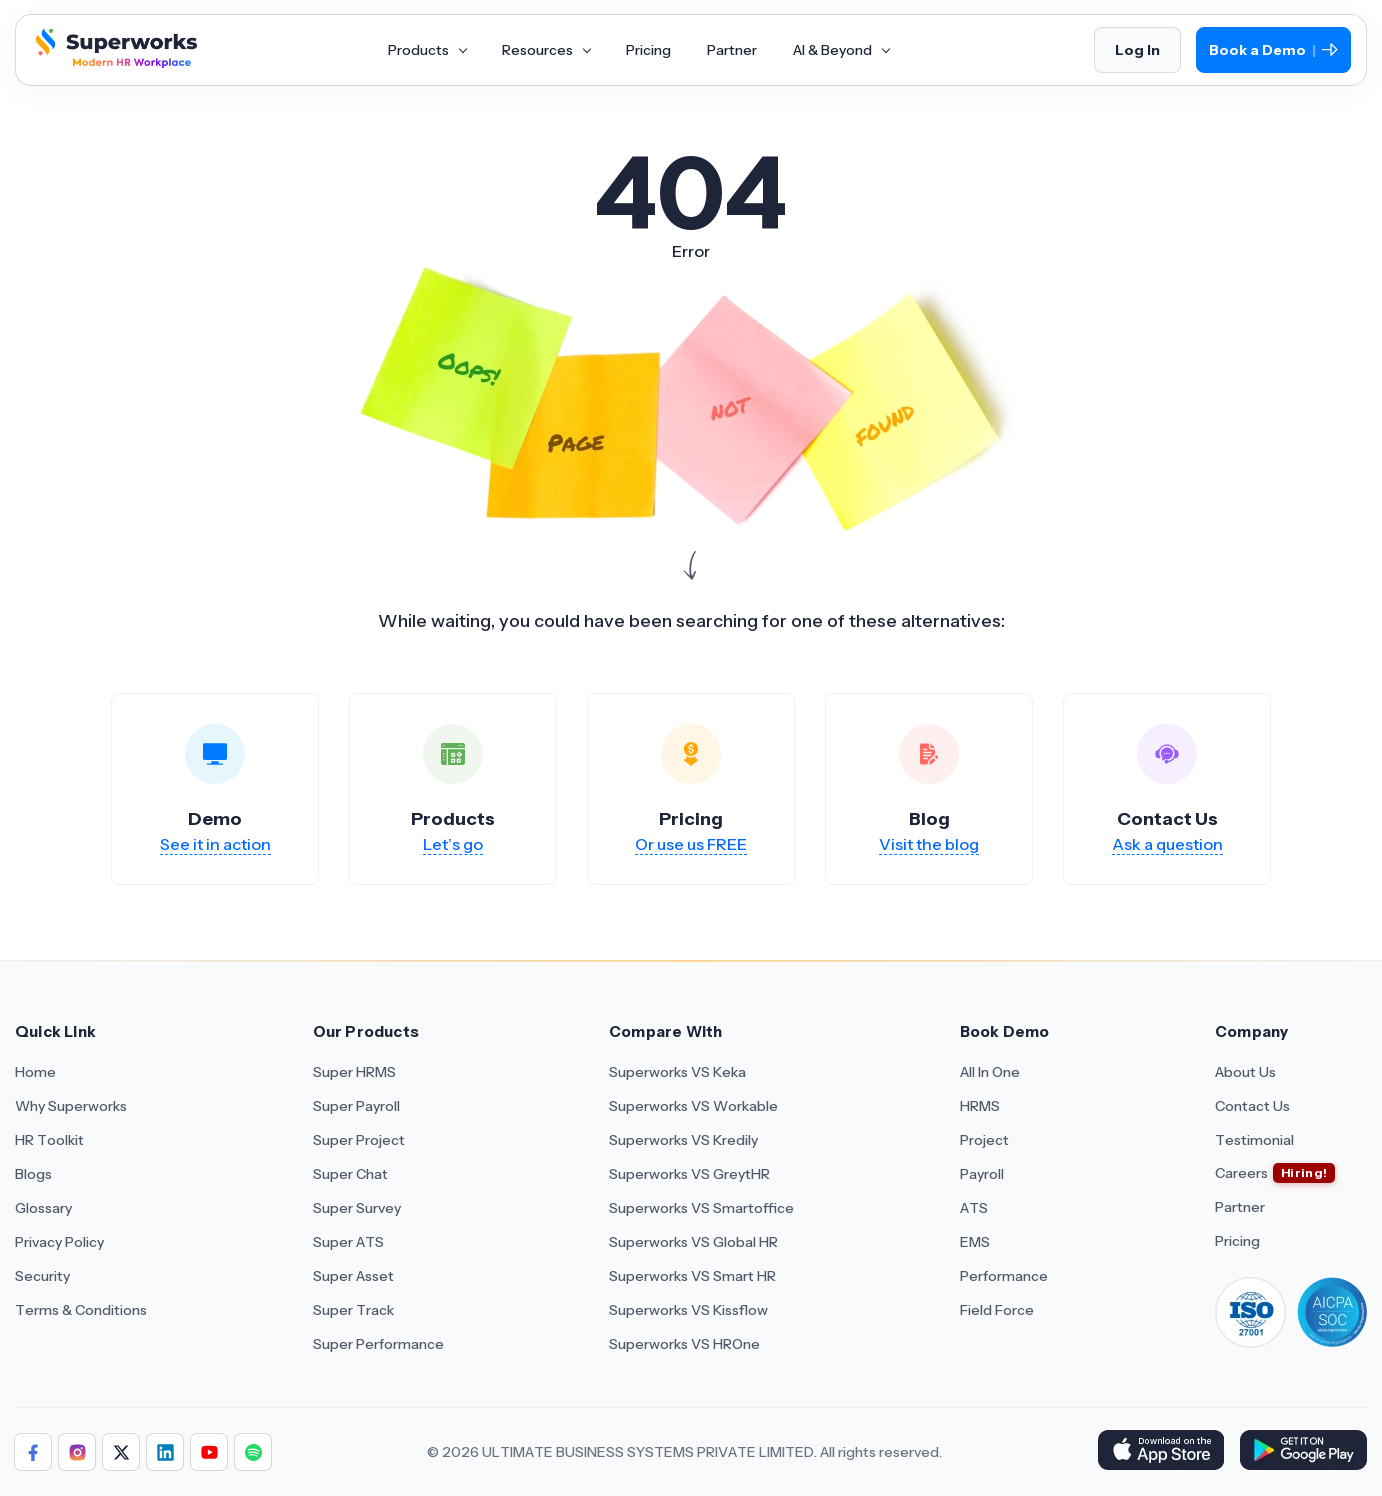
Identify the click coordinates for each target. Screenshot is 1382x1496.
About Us (1245, 1072)
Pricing (1237, 1241)
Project (984, 1140)
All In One (990, 1072)
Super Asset (353, 1276)
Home (35, 1072)
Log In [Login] (1137, 50)
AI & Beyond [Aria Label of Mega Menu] (841, 50)
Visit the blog (929, 844)
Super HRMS (354, 1072)
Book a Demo (1273, 50)
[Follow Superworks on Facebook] (33, 1452)
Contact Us (1252, 1106)
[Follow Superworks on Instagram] (77, 1452)
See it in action (215, 844)
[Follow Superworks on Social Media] (253, 1452)
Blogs (33, 1174)
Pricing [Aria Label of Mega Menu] (648, 50)
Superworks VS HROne (684, 1344)
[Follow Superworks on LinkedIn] (165, 1452)
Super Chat (350, 1174)
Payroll (982, 1174)
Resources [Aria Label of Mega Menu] (546, 50)
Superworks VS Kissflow (688, 1310)
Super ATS (348, 1242)
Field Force (997, 1310)
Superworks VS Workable (693, 1106)
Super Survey (357, 1208)
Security (42, 1276)
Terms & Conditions (81, 1310)
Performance (1004, 1276)
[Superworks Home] (114, 63)
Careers (1241, 1173)
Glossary (43, 1208)
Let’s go (453, 844)
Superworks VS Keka (677, 1072)
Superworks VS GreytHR (689, 1174)
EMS (975, 1242)
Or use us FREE (691, 844)
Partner (1240, 1207)
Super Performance (378, 1344)
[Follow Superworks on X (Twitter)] (121, 1452)
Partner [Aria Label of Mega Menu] (732, 50)
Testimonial (1254, 1140)
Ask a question (1167, 844)
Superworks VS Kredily (683, 1140)
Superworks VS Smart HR (692, 1276)
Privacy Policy (59, 1242)
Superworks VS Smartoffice (701, 1208)
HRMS (980, 1106)
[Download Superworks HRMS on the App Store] (1160, 1452)
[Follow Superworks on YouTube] (209, 1452)
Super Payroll (356, 1106)
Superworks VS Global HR (693, 1242)
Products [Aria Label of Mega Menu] (427, 50)
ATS (974, 1208)
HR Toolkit (49, 1140)
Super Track (353, 1310)
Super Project (359, 1140)
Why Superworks (71, 1106)
